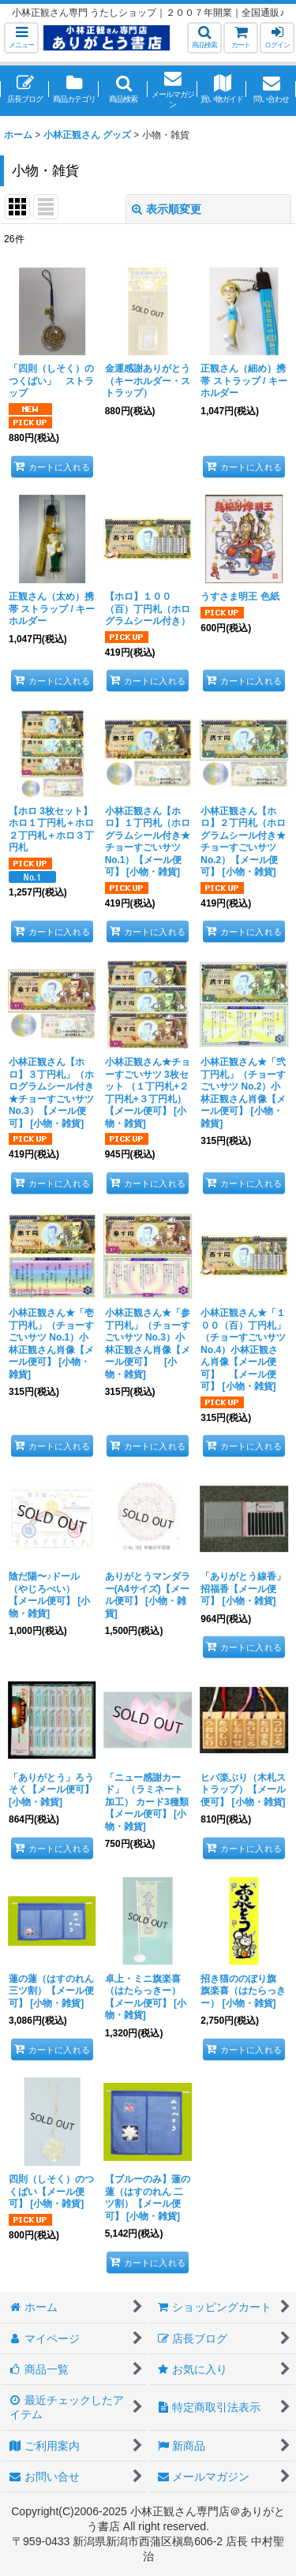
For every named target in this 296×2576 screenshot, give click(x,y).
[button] (21, 38)
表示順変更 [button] (166, 209)
